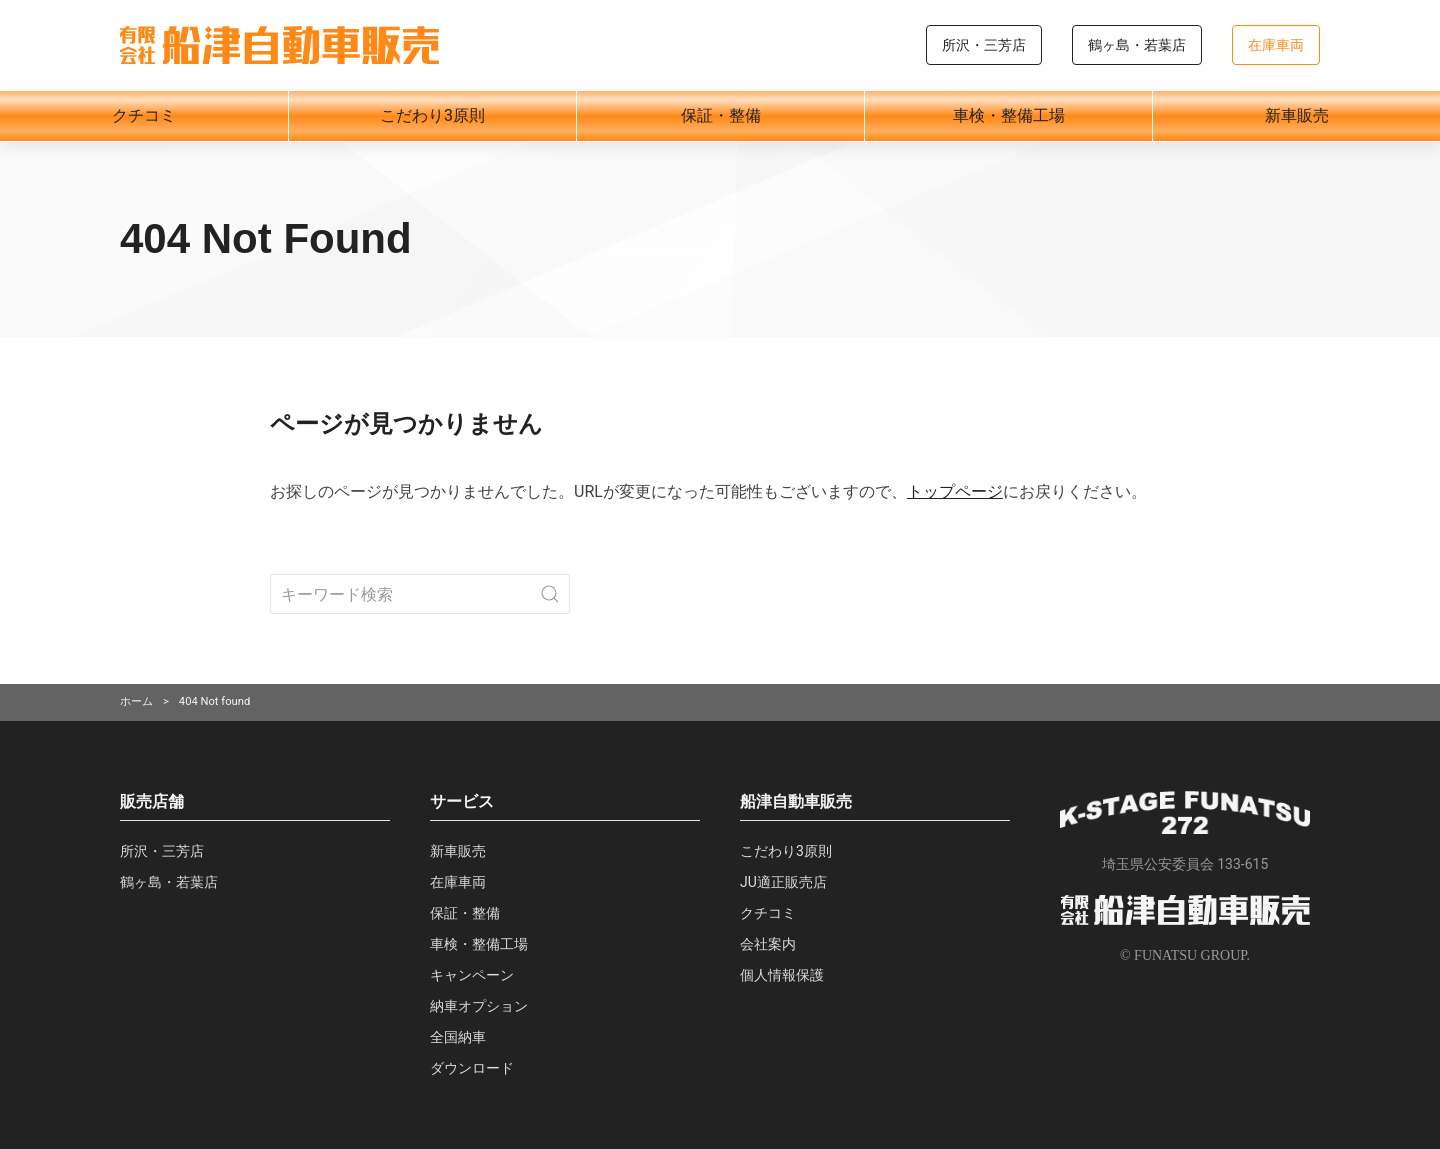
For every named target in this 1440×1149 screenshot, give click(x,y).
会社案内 (768, 944)
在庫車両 (1276, 45)
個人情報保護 (782, 975)
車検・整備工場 (1009, 115)
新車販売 (1297, 115)
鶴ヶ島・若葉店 (1137, 45)
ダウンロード (472, 1068)
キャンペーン (472, 975)
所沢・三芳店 (984, 45)
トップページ (955, 491)
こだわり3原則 (432, 115)
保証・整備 (721, 115)
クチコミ (144, 115)
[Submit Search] (550, 594)
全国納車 (458, 1037)
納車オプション (479, 1006)
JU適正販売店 (783, 882)
